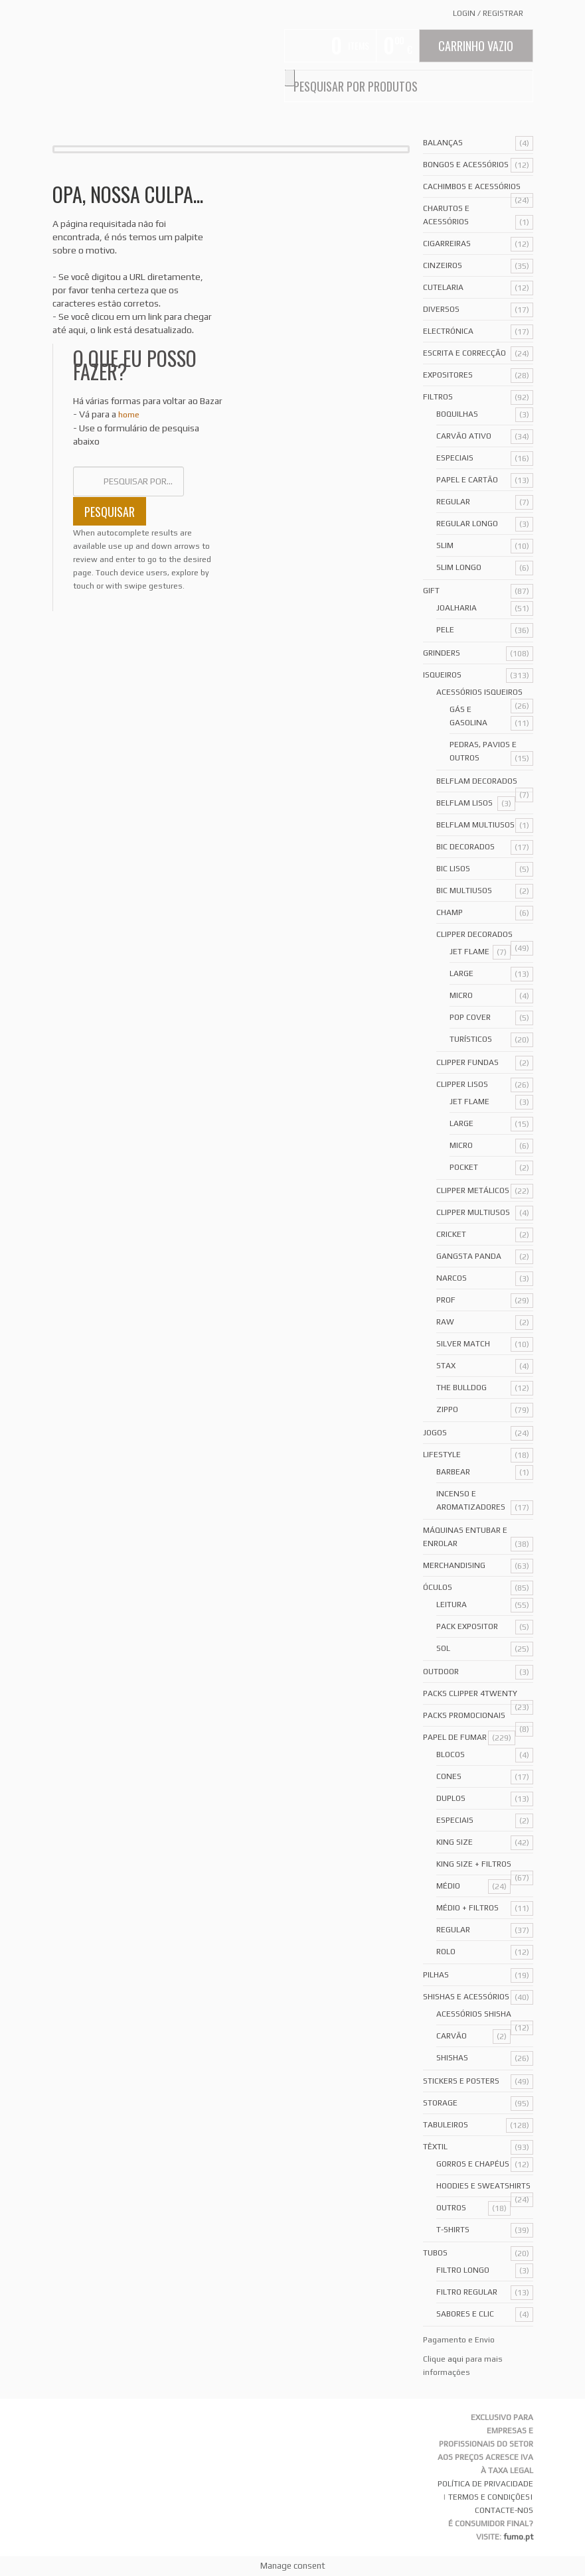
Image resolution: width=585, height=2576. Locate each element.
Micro (461, 995)
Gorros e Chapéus (472, 2164)
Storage (440, 2103)
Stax (446, 1365)
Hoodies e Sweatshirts (483, 2185)
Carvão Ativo (463, 436)
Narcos (451, 1278)
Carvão (451, 2035)
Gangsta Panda (468, 1256)
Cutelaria (443, 287)
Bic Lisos (453, 868)
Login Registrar (488, 13)
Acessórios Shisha (473, 2014)
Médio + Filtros (467, 1907)
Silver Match (463, 1343)
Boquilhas (457, 414)
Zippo (447, 1409)
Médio (448, 1886)
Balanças (443, 142)
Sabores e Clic (465, 2314)
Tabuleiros (445, 2124)
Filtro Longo (462, 2270)
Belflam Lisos (464, 803)
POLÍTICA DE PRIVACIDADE (485, 2483)
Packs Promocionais (464, 1715)
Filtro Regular (466, 2292)
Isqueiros (442, 675)
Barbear (453, 1471)
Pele (445, 629)
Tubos (435, 2252)
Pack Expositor (467, 1626)
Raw (445, 1321)
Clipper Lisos (462, 1084)
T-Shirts (452, 2229)
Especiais (454, 458)
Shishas (452, 2057)
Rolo (446, 1951)
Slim (445, 545)
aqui (455, 2359)
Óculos (437, 1587)
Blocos (450, 1754)
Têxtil (435, 2146)
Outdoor (441, 1671)
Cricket (451, 1234)
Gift (431, 590)
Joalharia (456, 607)
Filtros (438, 396)
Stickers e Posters (461, 2081)
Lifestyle (442, 1454)
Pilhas (436, 1974)
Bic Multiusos (464, 890)
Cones (448, 1776)
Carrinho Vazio (475, 45)
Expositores (448, 375)
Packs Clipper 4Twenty (470, 1693)
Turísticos (471, 1039)
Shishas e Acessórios (466, 1996)
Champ (449, 912)
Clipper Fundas (467, 1062)
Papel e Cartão (467, 479)
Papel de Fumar (455, 1737)
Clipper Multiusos (473, 1212)
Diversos (441, 309)
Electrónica (448, 331)
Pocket (464, 1167)
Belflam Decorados (476, 781)
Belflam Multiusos (475, 824)
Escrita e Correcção (464, 353)
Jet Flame (469, 951)
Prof (446, 1300)
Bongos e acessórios (466, 164)
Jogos (435, 1432)
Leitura (451, 1604)
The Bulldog (461, 1387)
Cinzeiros (442, 265)
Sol (443, 1648)
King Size (454, 1842)
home (128, 414)
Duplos (450, 1798)
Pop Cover (470, 1017)
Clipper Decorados (474, 934)
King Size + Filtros (473, 1864)
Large (461, 973)
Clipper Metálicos (472, 1190)
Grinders (441, 653)
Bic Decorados (465, 846)
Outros (451, 2207)
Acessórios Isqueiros (479, 692)
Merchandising (454, 1565)
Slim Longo (458, 567)
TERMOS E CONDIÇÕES (489, 2497)
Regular (453, 501)
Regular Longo (467, 523)
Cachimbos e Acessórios (472, 186)
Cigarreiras (447, 243)
